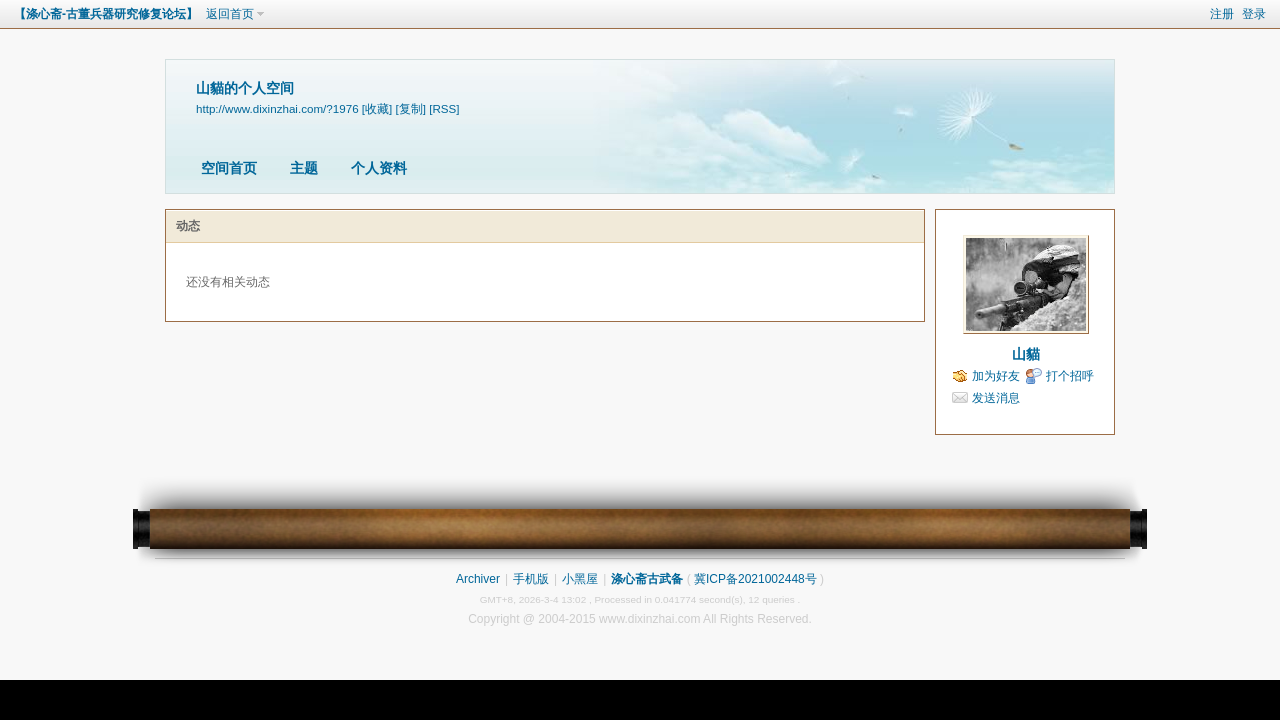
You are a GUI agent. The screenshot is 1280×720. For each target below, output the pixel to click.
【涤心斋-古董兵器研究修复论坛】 (106, 14)
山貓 (1026, 354)
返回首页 (230, 14)
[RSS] (444, 108)
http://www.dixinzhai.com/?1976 (277, 108)
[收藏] (377, 108)
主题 (304, 168)
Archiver (478, 579)
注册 (1222, 14)
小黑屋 (580, 579)
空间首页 (229, 168)
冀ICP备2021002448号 (755, 579)
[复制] (411, 108)
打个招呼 (1070, 376)
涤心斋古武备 (647, 579)
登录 (1254, 14)
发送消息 (996, 398)
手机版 (531, 579)
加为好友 (996, 376)
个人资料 (379, 168)
